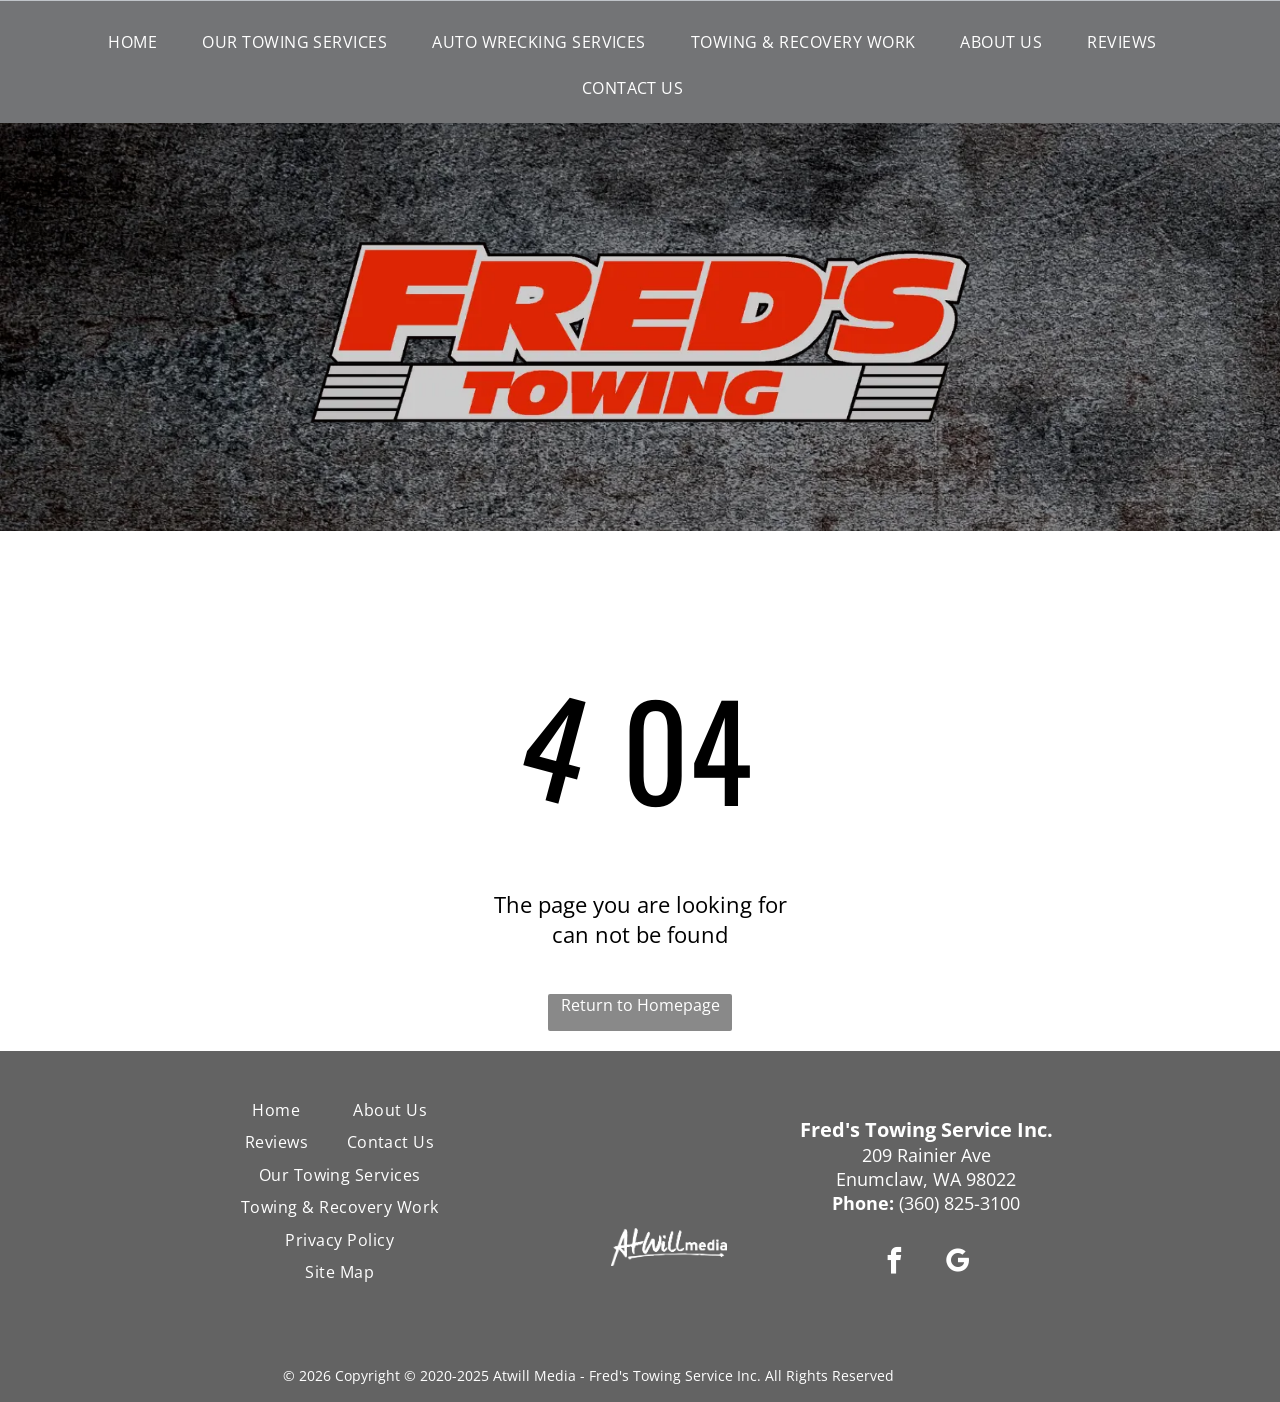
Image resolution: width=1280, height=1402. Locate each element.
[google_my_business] (958, 1263)
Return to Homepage (640, 1005)
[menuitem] (140, 42)
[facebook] (895, 1263)
